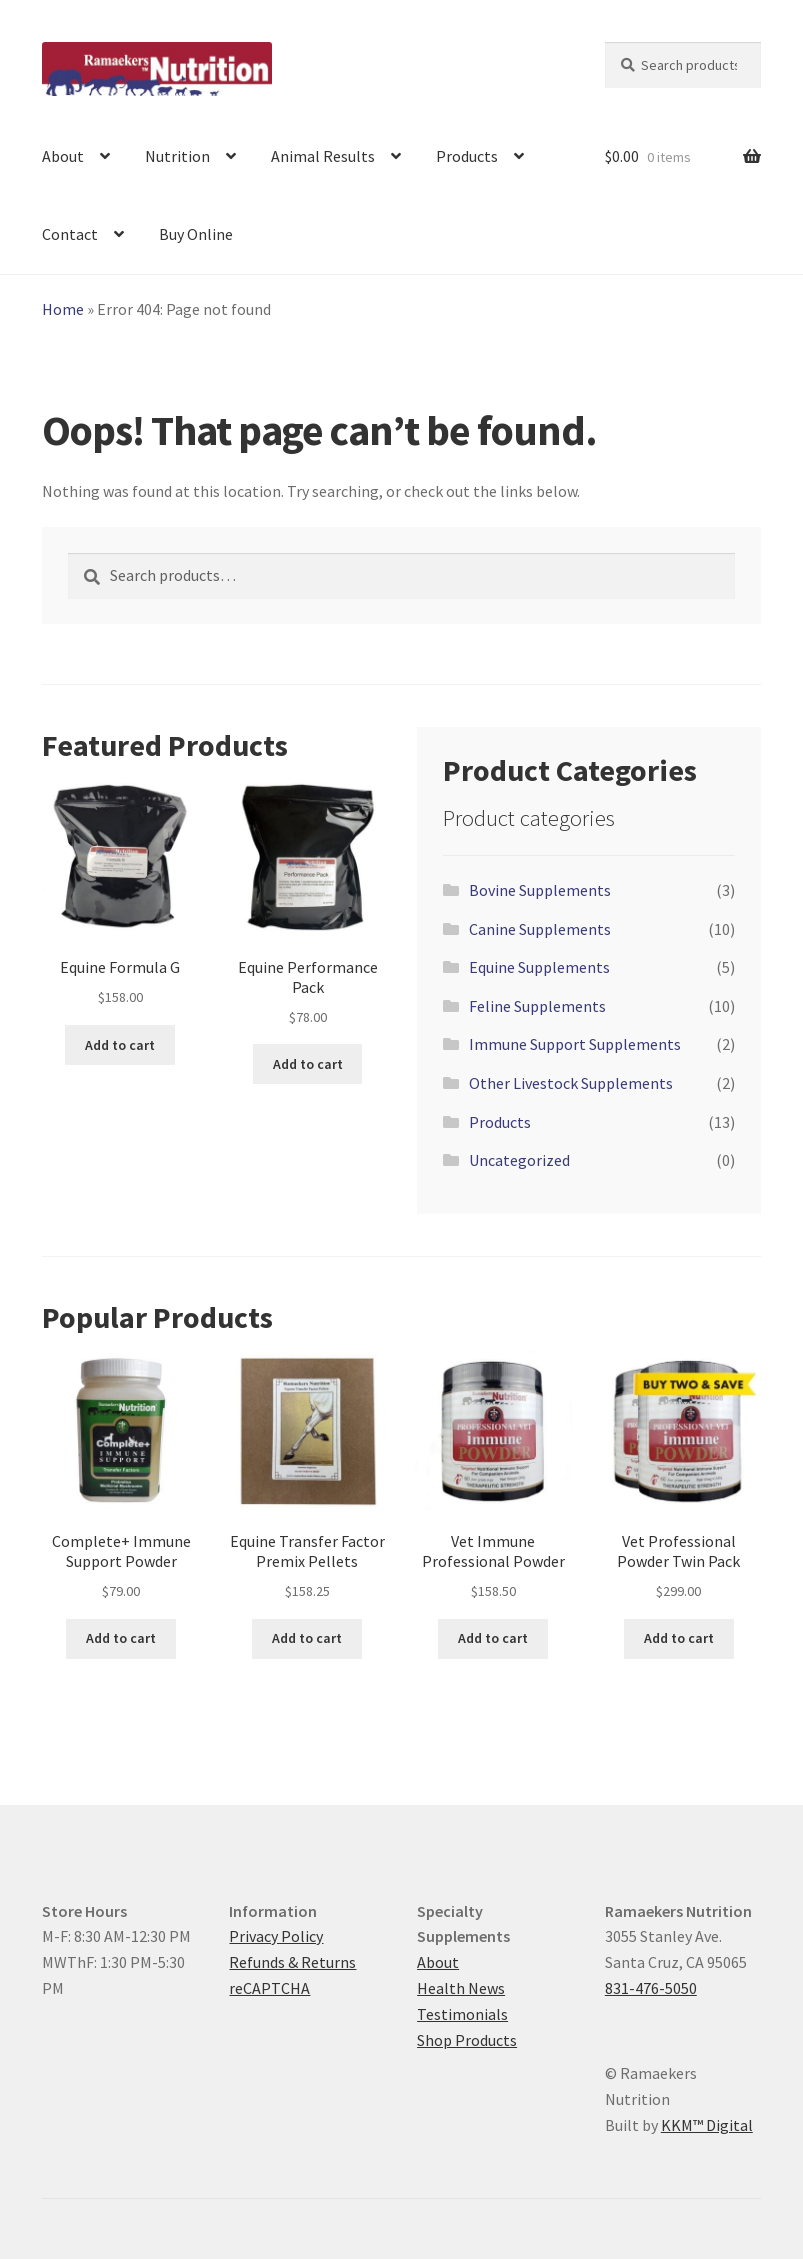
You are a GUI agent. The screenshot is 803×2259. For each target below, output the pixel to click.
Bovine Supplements (540, 890)
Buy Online (196, 234)
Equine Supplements (539, 967)
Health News (461, 1988)
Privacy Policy (276, 1936)
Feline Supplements (537, 1006)
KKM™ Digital (707, 2125)
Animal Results (323, 156)
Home (63, 309)
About (63, 156)
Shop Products (467, 2040)
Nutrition (177, 156)
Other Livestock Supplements (571, 1083)
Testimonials (462, 2014)
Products (467, 156)
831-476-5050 (651, 1988)
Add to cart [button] (120, 1045)
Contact (70, 234)
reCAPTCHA (269, 1988)
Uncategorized (519, 1160)
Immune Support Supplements (575, 1044)
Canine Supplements (540, 929)
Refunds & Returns (292, 1962)
